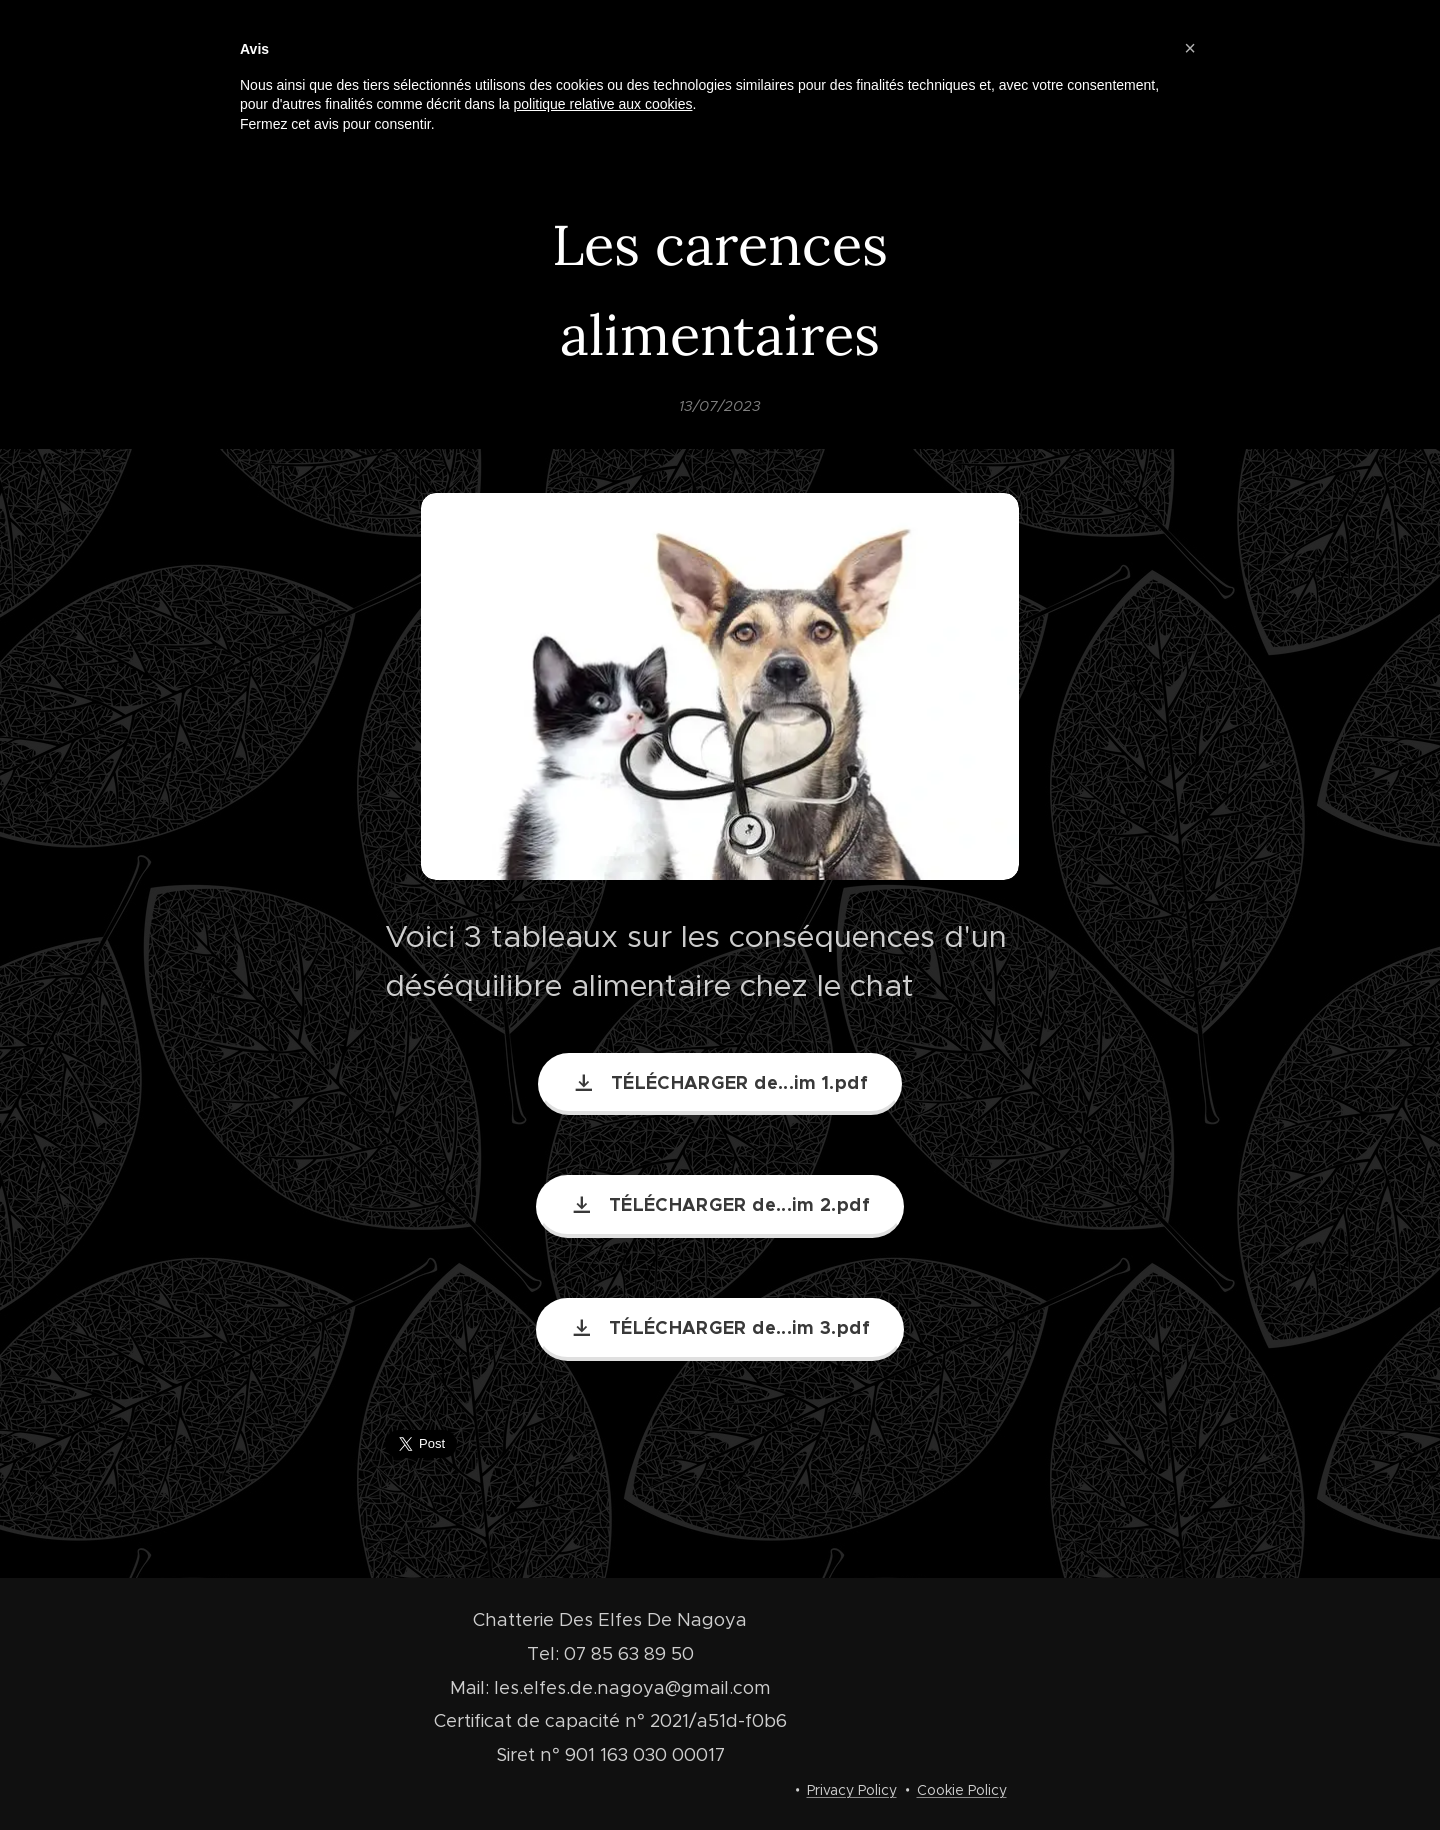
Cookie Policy (962, 1790)
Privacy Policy (852, 1790)
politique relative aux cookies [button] (602, 104)
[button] (1190, 48)
